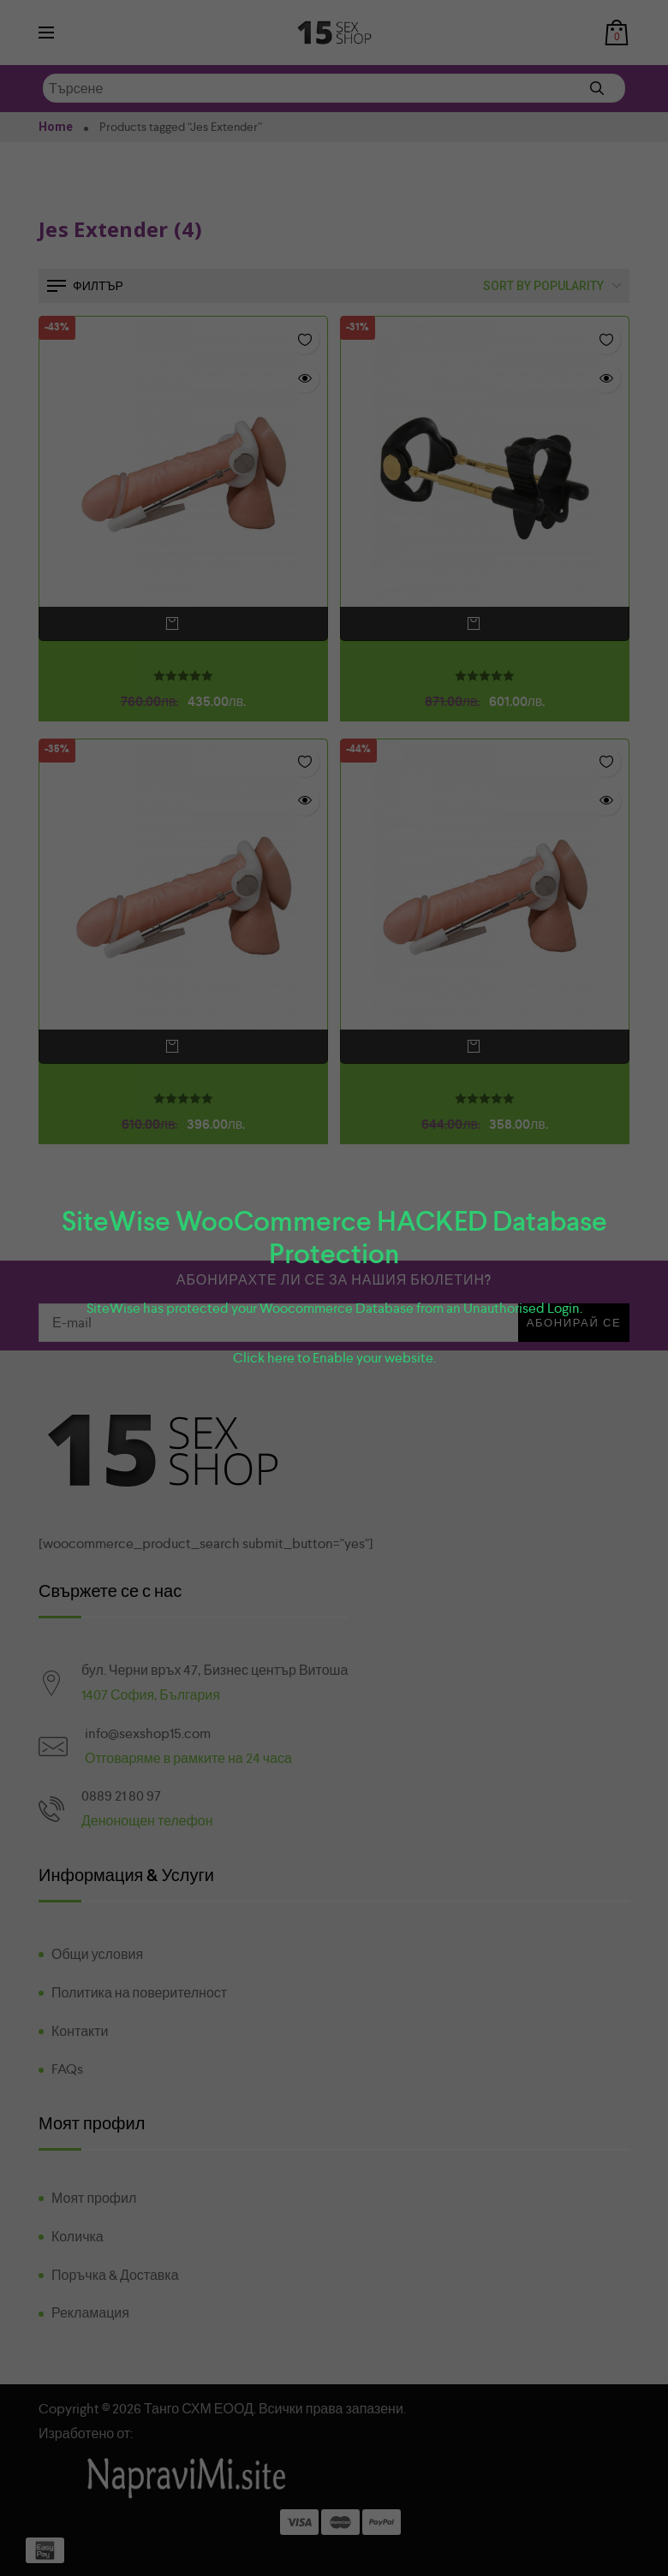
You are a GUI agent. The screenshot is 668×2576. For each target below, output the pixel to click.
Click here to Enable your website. (334, 1358)
